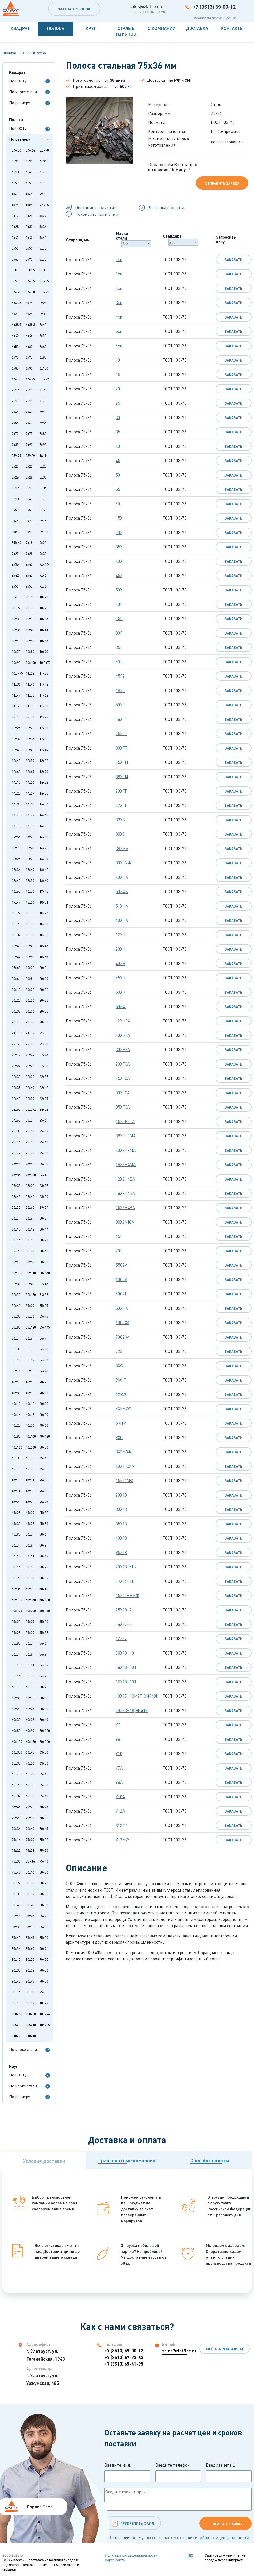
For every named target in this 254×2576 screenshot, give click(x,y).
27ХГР (121, 805)
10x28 (43, 608)
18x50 (30, 957)
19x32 (30, 968)
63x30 (43, 1752)
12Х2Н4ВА (125, 1178)
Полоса (55, 28)
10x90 (43, 651)
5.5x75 (16, 292)
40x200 (31, 1447)
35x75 (43, 1316)
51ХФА (122, 906)
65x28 (30, 1785)
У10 (119, 1753)
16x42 (43, 869)
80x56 (16, 1916)
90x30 (16, 1970)
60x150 (17, 1741)
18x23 (30, 913)
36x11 (16, 1360)
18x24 (43, 913)
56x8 (29, 1654)
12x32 (16, 739)
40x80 (16, 1436)
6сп (119, 345)
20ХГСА (123, 1064)
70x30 (30, 1818)
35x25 (43, 1305)
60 (118, 503)
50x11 (30, 1556)
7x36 (29, 401)
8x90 (29, 532)
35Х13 (121, 1523)
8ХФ (119, 1365)
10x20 (43, 597)
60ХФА (122, 920)
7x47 (29, 412)
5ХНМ (121, 1423)
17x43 (43, 891)
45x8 (29, 1469)
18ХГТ (121, 719)
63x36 (43, 1763)
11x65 (16, 706)
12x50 (30, 760)
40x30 (30, 1425)
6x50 (42, 335)
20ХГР (121, 791)
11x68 (30, 706)
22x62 (16, 1109)
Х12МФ (122, 1839)
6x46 (29, 335)
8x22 (29, 466)
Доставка (197, 28)
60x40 (43, 1719)
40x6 (29, 1382)
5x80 (15, 270)
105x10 (31, 2025)
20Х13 (121, 1495)
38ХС (120, 834)
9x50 (15, 586)
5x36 (42, 226)
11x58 (30, 695)
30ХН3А (123, 1049)
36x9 (29, 1349)
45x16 (30, 1491)
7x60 (29, 423)
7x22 (15, 390)
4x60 (15, 194)
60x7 (42, 1687)
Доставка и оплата (166, 207)
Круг (91, 28)
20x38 (43, 1011)
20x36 (30, 1011)
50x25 (43, 1567)
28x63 (30, 1207)
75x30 (43, 1850)
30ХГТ (121, 748)
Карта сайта (115, 2560)
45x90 (16, 1534)
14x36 (43, 804)
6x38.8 (30, 324)
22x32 (16, 1076)
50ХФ (121, 1006)
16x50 (30, 880)
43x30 (16, 1458)
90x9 (42, 1948)
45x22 (30, 1502)
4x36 (42, 161)
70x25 (43, 1807)
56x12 (43, 1665)
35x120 (31, 1327)
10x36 (16, 630)
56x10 (16, 1665)
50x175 (17, 1611)
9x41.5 (44, 564)
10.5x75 (17, 673)
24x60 (16, 1120)
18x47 (16, 957)
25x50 (43, 1153)
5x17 (15, 216)
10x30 (16, 619)
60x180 (31, 1741)
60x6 (29, 1687)
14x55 (30, 826)
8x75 (42, 521)
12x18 (16, 717)
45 (118, 460)
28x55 (16, 1207)
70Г (119, 1250)
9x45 (29, 575)
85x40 (16, 1937)
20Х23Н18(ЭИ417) (132, 1710)
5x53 (29, 248)
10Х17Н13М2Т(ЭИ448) (136, 1696)
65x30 (43, 1785)
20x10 (43, 978)
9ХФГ (121, 1380)
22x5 (42, 1033)
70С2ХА (122, 1337)
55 (118, 489)
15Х (119, 518)
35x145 (44, 1327)
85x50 (43, 1937)
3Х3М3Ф (123, 1451)
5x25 (29, 216)
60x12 (30, 1698)
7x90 (29, 444)
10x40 (30, 630)
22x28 (30, 1066)
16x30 (43, 859)
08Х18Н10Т (126, 1667)
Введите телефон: (178, 2472)
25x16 (30, 1142)
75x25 (16, 1850)
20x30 (16, 1011)
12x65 (30, 771)
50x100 (17, 1600)
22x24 (30, 1055)
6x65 (42, 346)
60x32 (16, 1719)
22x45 (16, 1098)
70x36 (16, 1828)
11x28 (43, 673)
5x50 (15, 248)
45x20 (16, 1502)
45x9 (42, 1469)
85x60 (30, 1948)
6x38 (42, 314)
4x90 (15, 161)
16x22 (43, 848)
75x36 (30, 1861)
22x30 (43, 1066)
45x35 (16, 1523)
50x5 (29, 1534)
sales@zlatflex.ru (146, 6)
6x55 (15, 346)
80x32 (30, 1894)
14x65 (16, 837)
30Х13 (121, 1509)
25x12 (43, 1131)
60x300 (17, 1752)
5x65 (15, 259)
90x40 (16, 1981)
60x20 (16, 1709)
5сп (119, 331)
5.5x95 (16, 303)
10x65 (43, 641)
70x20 (30, 1763)
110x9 (16, 2036)
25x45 (30, 1153)
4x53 (29, 183)
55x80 (16, 1643)
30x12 (30, 1229)
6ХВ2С (121, 1394)
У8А (119, 1782)
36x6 (29, 1338)
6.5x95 (30, 379)
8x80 (15, 532)
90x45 (30, 1981)
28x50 (43, 1196)
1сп (119, 273)
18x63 (16, 968)
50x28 (16, 1578)
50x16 (30, 1567)
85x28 (43, 1916)
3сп (119, 302)
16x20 (30, 848)
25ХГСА (123, 1078)
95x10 (16, 2003)
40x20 (43, 1414)
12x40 (16, 750)
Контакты (232, 28)
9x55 (29, 586)
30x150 (44, 1273)
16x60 (43, 880)
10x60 (30, 641)
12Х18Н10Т (126, 1681)
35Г (119, 647)
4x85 (29, 205)
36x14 (43, 1360)
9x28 (29, 553)
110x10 (31, 2036)
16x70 (30, 891)
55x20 (43, 1621)
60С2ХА (122, 1322)
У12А (120, 1811)
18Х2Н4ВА (125, 1193)
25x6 (42, 1120)
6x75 (29, 357)
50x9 (42, 1545)
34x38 (43, 1294)
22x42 (43, 1087)
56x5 (29, 1643)
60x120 (44, 1730)
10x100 (31, 662)
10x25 (30, 608)
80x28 (43, 1883)
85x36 (43, 1927)
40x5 (15, 1382)
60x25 (30, 1709)
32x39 (16, 1284)
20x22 (30, 989)
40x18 (30, 1414)
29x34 (43, 1207)
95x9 (42, 1992)
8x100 (43, 532)
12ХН (120, 934)
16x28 (30, 859)
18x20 (30, 902)
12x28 (30, 728)
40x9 (29, 1393)
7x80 (42, 433)
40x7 (42, 1382)
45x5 (29, 1458)
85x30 (16, 1927)
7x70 (15, 433)
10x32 (30, 619)
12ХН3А (123, 1020)
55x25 (30, 1621)
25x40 (43, 1142)
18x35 (30, 935)
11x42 (43, 684)
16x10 (43, 837)
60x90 (30, 1730)
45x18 (43, 1491)
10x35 (43, 619)
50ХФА (122, 891)
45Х (119, 575)
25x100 (31, 1175)
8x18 (42, 455)
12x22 (43, 717)
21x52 (30, 1033)
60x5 (15, 1687)
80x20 (43, 1872)
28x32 (30, 1185)
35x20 (30, 1305)
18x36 (43, 935)
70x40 (30, 1828)
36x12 (30, 1360)
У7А (119, 1768)
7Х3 (119, 1351)
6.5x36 (16, 379)
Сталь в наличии (126, 31)
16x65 (16, 891)
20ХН (120, 949)
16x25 (16, 859)
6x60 (29, 346)
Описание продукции (96, 207)
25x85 (16, 1175)
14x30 (16, 804)
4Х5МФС (123, 1408)
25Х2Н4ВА (125, 1207)
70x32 (43, 1818)
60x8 (15, 1698)
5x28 (15, 226)
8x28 (29, 477)
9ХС (119, 1437)
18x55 (43, 957)
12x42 (30, 750)
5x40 (15, 237)
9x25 (15, 553)
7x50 (42, 412)
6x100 (43, 368)
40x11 (16, 1403)
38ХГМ (122, 776)
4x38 (15, 172)
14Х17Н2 (124, 1624)
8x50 (15, 510)
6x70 (15, 357)
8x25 (42, 466)
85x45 (30, 1937)
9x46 (42, 575)
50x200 (31, 1611)
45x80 (43, 1523)
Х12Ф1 (122, 1825)
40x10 (43, 1393)
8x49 (42, 499)
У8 (118, 1739)
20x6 (15, 978)
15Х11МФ (124, 1480)
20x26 (30, 1000)
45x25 (43, 1502)
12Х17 (121, 1638)
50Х (119, 589)
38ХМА (122, 848)
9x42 (15, 575)
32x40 (30, 1284)
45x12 (43, 1480)
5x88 (42, 270)
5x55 (42, 248)
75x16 (16, 1839)
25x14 (16, 1142)
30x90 (43, 1262)
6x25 (29, 303)
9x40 (29, 564)
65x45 (16, 1807)
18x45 (43, 946)
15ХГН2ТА (125, 1121)
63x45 (30, 1774)
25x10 (30, 1131)
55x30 (30, 1632)
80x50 (43, 1905)
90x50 (43, 1981)
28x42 (30, 1196)
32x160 (31, 1294)
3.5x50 (16, 150)
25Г (119, 618)
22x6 (15, 1044)
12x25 (16, 728)
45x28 (16, 1512)
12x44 (43, 750)
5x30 (29, 226)
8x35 (29, 488)
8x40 (29, 499)
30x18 (30, 1240)
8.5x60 (16, 542)
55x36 (43, 1632)
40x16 (16, 1414)
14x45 (43, 815)
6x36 (29, 314)
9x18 (29, 542)
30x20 (43, 1240)
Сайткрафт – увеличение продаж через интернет (225, 2557)
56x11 (30, 1665)
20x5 (42, 968)
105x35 (44, 2025)
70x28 (16, 1818)
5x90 (15, 281)
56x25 (30, 1676)
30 (118, 417)
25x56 (16, 1164)
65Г (119, 1236)
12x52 (43, 760)
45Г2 (120, 676)
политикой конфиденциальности (216, 2537)
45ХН (120, 977)
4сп (119, 317)
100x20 (31, 2014)
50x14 (16, 1567)
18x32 (16, 935)
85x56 (16, 1948)
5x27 (42, 216)
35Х (119, 546)
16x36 (16, 869)
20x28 (43, 1000)
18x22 (16, 913)
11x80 (43, 706)
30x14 (43, 1229)
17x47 (16, 902)
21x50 (16, 1033)
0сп (119, 259)
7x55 (15, 423)
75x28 (30, 1850)
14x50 (16, 826)
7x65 (42, 423)
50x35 (16, 1589)
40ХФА (122, 877)
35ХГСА (123, 1107)
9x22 (42, 542)
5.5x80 (30, 292)
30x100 (17, 1273)
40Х (119, 561)
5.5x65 (44, 281)
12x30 (43, 728)
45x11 (30, 1480)
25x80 (43, 1164)
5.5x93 (44, 292)
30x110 (31, 1273)
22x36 (43, 1076)
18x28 (30, 924)
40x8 (15, 1393)
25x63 (30, 1164)
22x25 (43, 1055)
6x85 (15, 368)
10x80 (30, 651)
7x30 (15, 401)
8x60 (42, 510)
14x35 (30, 804)
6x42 (15, 335)
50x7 (15, 1545)
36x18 (30, 1371)
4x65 (29, 194)
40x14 (43, 1403)
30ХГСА (123, 1092)
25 (118, 403)
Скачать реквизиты (224, 2349)
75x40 (43, 1861)
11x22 (30, 673)
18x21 (43, 902)
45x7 (15, 1469)
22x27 (16, 1066)
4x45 (42, 172)
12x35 (30, 739)
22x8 (29, 1044)
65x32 (16, 1796)
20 (118, 388)
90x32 (30, 1970)
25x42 (16, 1153)
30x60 (30, 1262)
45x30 (30, 1512)
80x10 (30, 1872)
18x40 (16, 946)
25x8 (15, 1131)
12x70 (43, 771)
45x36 (30, 1523)
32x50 (16, 1294)
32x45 (43, 1284)
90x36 (43, 1970)
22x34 (30, 1076)
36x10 (43, 1349)
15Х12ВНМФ (127, 1595)
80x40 (16, 1905)
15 (118, 374)
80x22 (16, 1883)
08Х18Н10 (125, 1653)
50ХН (120, 992)
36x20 (43, 1371)
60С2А (121, 1279)
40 (118, 446)
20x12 (16, 989)
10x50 (16, 641)
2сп (119, 288)
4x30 (29, 161)
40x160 (17, 1447)
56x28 (43, 1676)
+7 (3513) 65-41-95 (124, 2364)
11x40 (30, 684)
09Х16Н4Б (125, 1581)
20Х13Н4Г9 (126, 1566)
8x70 (29, 521)
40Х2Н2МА (126, 1150)
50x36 (30, 1589)
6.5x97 (44, 379)
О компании (162, 28)
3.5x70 (44, 150)
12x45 (16, 760)
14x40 (16, 815)
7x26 (29, 390)
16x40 (30, 869)
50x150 (31, 1600)
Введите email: (229, 2472)
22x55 (43, 1098)
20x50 (43, 1022)
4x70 (42, 194)
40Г (119, 661)
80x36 (43, 1894)
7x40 (42, 401)
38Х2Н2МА (126, 1135)
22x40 (30, 1087)
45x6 (42, 1458)
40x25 (16, 1425)
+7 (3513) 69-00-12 (214, 7)
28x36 (43, 1185)
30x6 (29, 1218)
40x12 (30, 1403)
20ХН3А (123, 1035)
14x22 (43, 782)
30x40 (30, 1251)
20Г (119, 604)
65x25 (16, 1785)
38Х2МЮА (125, 1222)
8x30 (42, 477)
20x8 (29, 978)
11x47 (16, 695)
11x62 (43, 695)
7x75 (29, 433)
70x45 (43, 1828)
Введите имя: (127, 2472)
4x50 (15, 183)
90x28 (43, 1959)
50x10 (16, 1556)
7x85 (15, 444)
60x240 (44, 1741)
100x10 (17, 2014)
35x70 (30, 1316)
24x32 (43, 1109)
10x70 (16, 651)
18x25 (16, 924)
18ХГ (120, 690)
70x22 (30, 1807)
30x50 (16, 1262)
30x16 (16, 1240)
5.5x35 (30, 281)
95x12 (30, 2003)
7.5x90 (30, 455)
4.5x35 (44, 205)
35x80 (16, 1327)
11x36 (16, 684)
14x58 (43, 826)
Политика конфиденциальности (131, 2555)
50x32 (43, 1578)
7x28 (42, 390)
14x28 (43, 793)
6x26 (42, 303)
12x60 (16, 771)
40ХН (120, 963)
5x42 (29, 237)
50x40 (43, 1589)
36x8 (15, 1349)
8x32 (15, 488)
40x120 (44, 1436)
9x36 (15, 564)
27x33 (16, 1185)
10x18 (30, 597)
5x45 (42, 237)
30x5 (15, 1218)
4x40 (29, 172)
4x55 (42, 183)
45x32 (43, 1512)
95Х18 (121, 1552)
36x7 (42, 1338)
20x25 (16, 1000)
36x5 (15, 1338)
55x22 (16, 1621)
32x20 (16, 1251)
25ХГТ (121, 733)
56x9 (42, 1654)
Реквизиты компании (96, 214)
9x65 (15, 597)
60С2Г (121, 1293)
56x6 (42, 1643)
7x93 (42, 444)
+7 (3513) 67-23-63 (124, 2357)
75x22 (43, 1839)
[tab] (44, 2160)
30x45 (43, 1251)
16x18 (16, 848)
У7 (118, 1724)
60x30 (43, 1709)
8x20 (15, 466)
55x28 (16, 1632)
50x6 (42, 1534)
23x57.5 (31, 1109)
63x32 (16, 1763)
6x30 (15, 314)
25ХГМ (122, 762)
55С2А (121, 1265)
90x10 (16, 1959)
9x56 (42, 586)
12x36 (43, 739)
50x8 (29, 1545)
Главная (9, 53)
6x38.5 (16, 324)
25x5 (29, 1120)
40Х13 (121, 1538)
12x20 (30, 717)
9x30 (42, 553)
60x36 (30, 1719)
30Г (119, 633)
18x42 (30, 946)
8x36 (42, 488)
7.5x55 (16, 455)
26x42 (43, 1175)
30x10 (16, 1229)
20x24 (43, 989)
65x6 (42, 1774)
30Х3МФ (123, 862)
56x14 (16, 1676)
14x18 (16, 782)
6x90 (29, 368)
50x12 (43, 1556)
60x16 (43, 1698)
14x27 (30, 793)
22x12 (16, 1055)
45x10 (16, 1480)
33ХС (120, 819)
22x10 (43, 1044)
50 (118, 475)
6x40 (42, 324)
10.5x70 (44, 662)
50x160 (44, 1600)
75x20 (30, 1839)
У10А (120, 1796)
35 (118, 431)
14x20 (30, 782)
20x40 (16, 1022)
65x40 (43, 1796)
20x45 (30, 1022)
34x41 (16, 1305)
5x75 (42, 259)
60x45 (30, 1752)
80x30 (16, 1894)
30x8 (42, 1218)
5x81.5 (30, 270)
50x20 (43, 1447)
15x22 (30, 837)
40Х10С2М (125, 1466)
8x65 (15, 521)
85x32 (30, 1927)
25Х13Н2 (124, 1609)
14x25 (16, 793)
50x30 (30, 1578)
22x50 (30, 1098)
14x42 (30, 815)
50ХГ (120, 704)
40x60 (43, 1425)
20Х (119, 532)
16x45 (16, 880)
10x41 (43, 630)
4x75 (15, 205)
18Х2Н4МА (126, 1164)
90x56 (16, 1992)
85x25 (30, 1916)
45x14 (16, 1491)
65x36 (30, 1796)
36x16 (16, 1371)
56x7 (15, 1654)
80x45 (30, 1905)
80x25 (30, 1883)
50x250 (44, 1611)
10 (118, 360)
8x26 (15, 477)
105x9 (16, 2025)
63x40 (16, 1774)
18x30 (43, 924)
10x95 (16, 662)
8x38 (15, 499)
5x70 (29, 259)
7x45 (15, 412)
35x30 (16, 1316)
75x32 (16, 1861)
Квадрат (20, 28)
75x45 (16, 1872)
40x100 (31, 1436)
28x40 (16, 1196)
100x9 (43, 2003)
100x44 (44, 2014)
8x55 (29, 510)
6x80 (42, 357)
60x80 (16, 1730)
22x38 (16, 1087)
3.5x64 (30, 150)
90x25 (30, 1959)
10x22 (16, 608)
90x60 (30, 1992)
